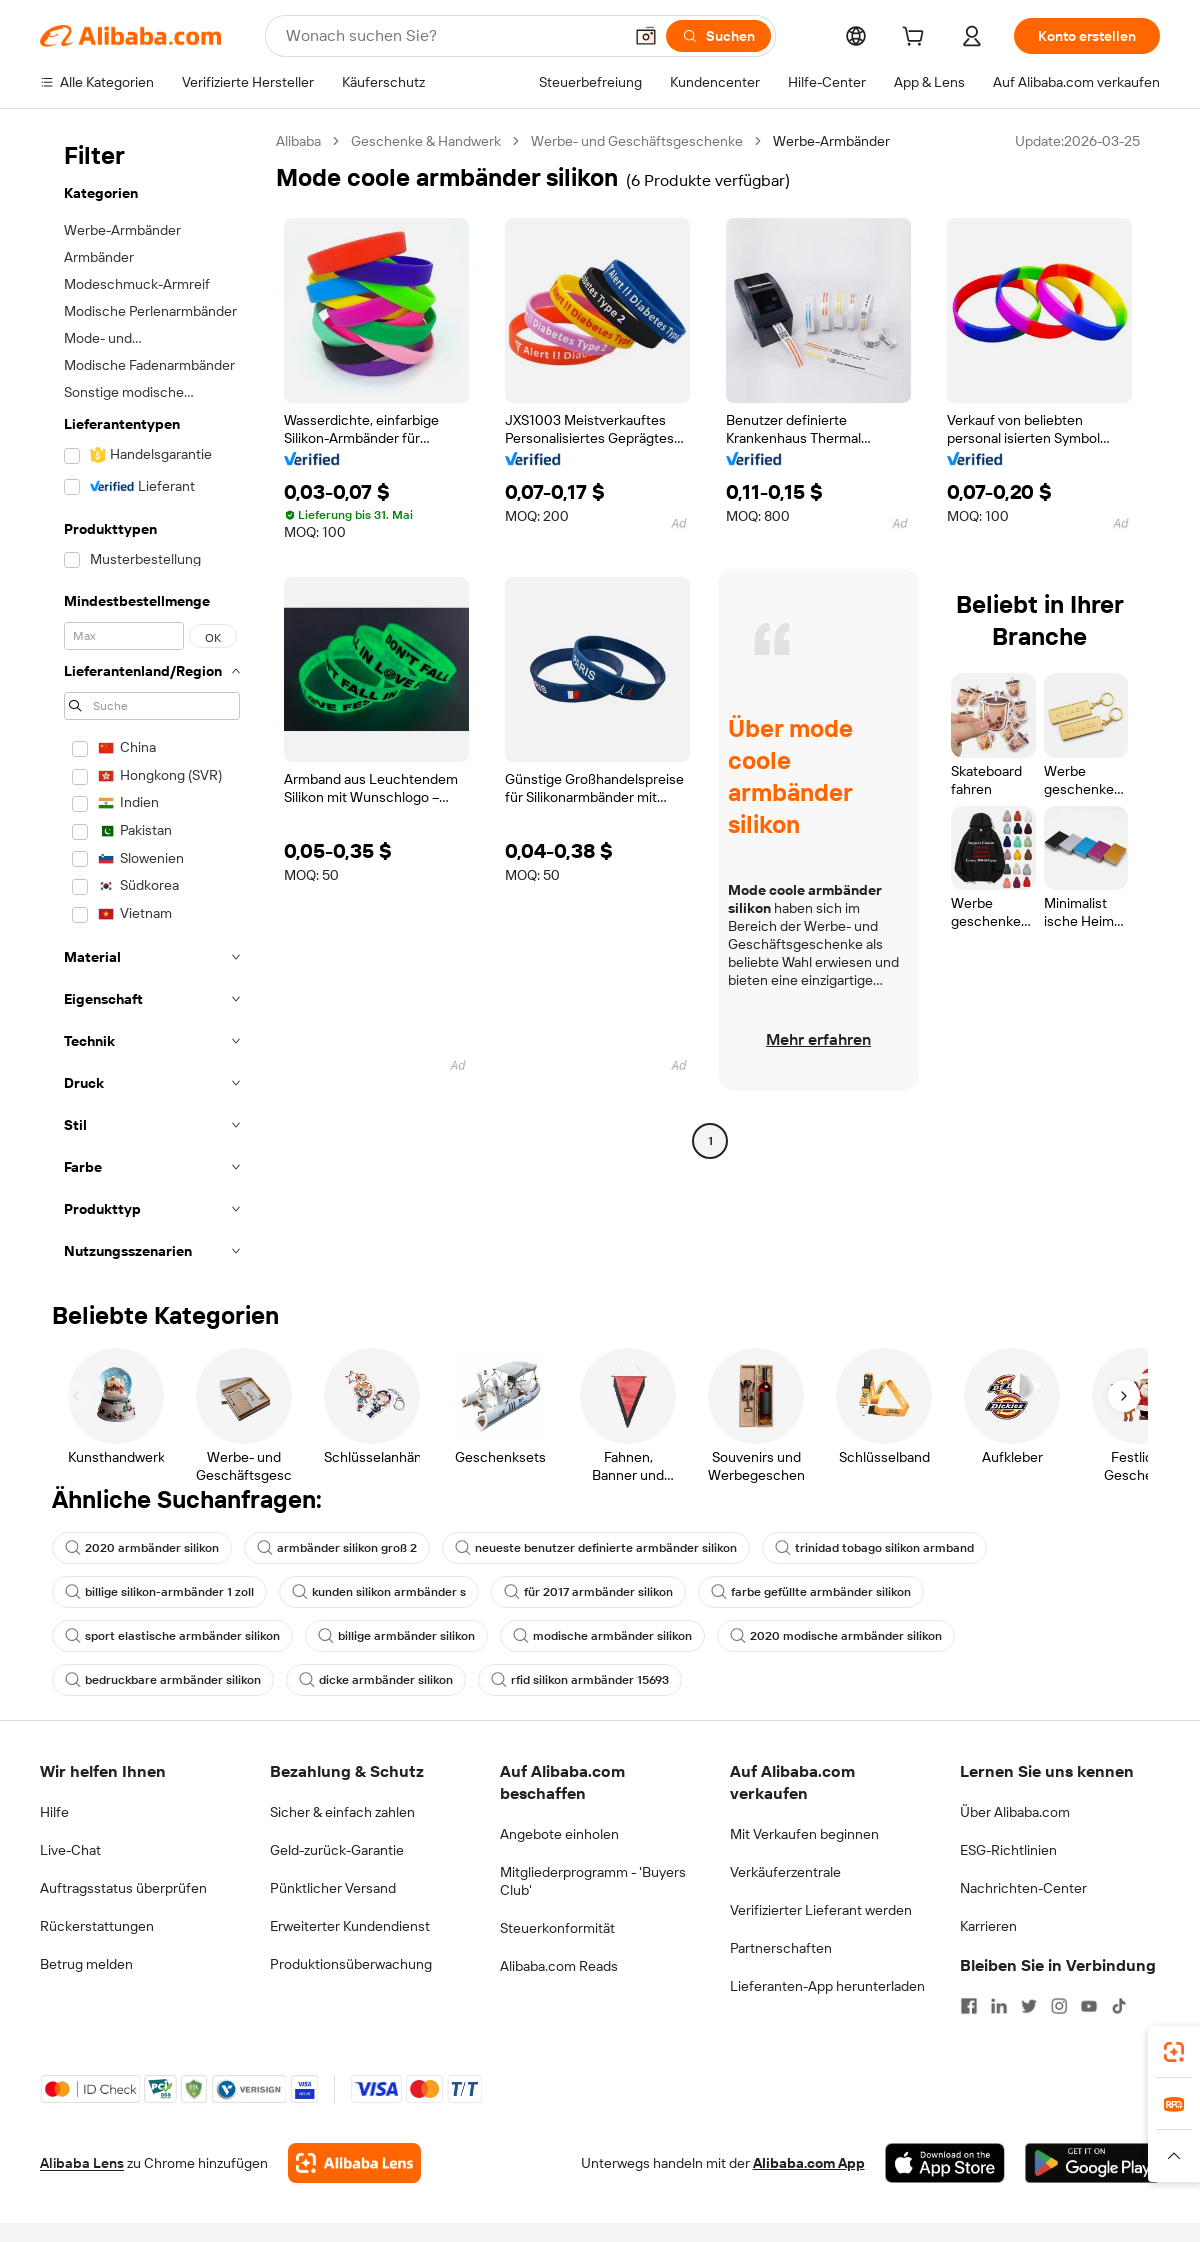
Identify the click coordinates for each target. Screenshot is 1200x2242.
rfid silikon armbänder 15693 (580, 1680)
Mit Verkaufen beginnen (804, 1834)
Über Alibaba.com (1015, 1812)
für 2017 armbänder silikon (588, 1592)
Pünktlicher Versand (333, 1888)
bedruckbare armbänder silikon (163, 1680)
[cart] (917, 39)
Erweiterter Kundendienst (350, 1926)
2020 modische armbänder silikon (836, 1636)
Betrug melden (86, 1964)
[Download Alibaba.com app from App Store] (945, 2163)
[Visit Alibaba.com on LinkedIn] (999, 2006)
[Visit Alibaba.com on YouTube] (1089, 2006)
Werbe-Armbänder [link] (831, 141)
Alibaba (298, 141)
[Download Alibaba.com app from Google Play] (1092, 2163)
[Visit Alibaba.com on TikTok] (1119, 2006)
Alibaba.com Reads (559, 1966)
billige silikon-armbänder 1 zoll (159, 1592)
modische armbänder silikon (602, 1636)
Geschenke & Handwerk (426, 141)
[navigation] (152, 702)
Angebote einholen (559, 1834)
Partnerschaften (781, 1948)
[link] (1174, 2052)
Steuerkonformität (557, 1928)
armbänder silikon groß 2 (337, 1548)
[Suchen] (718, 36)
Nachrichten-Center (1023, 1888)
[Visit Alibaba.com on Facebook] (969, 2006)
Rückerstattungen (97, 1926)
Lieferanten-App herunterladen (827, 1986)
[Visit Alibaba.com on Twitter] (1029, 2006)
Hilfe (54, 1812)
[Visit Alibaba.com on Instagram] (1059, 2006)
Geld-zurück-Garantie (337, 1850)
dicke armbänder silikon (376, 1680)
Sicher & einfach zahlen (342, 1812)
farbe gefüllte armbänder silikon (811, 1592)
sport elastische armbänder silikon (172, 1636)
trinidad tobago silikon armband (874, 1548)
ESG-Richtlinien (1008, 1850)
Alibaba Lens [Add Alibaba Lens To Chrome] (82, 2163)
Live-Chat (70, 1850)
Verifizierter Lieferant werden (821, 1910)
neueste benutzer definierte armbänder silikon (596, 1548)
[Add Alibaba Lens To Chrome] (354, 2163)
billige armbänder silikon (396, 1636)
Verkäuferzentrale (785, 1872)
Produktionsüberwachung (351, 1964)
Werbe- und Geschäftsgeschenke (637, 141)
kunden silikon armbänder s (379, 1592)
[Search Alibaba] (452, 36)
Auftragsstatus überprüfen (123, 1888)
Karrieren (988, 1926)
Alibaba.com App (809, 2163)
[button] (646, 36)
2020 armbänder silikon (142, 1548)
